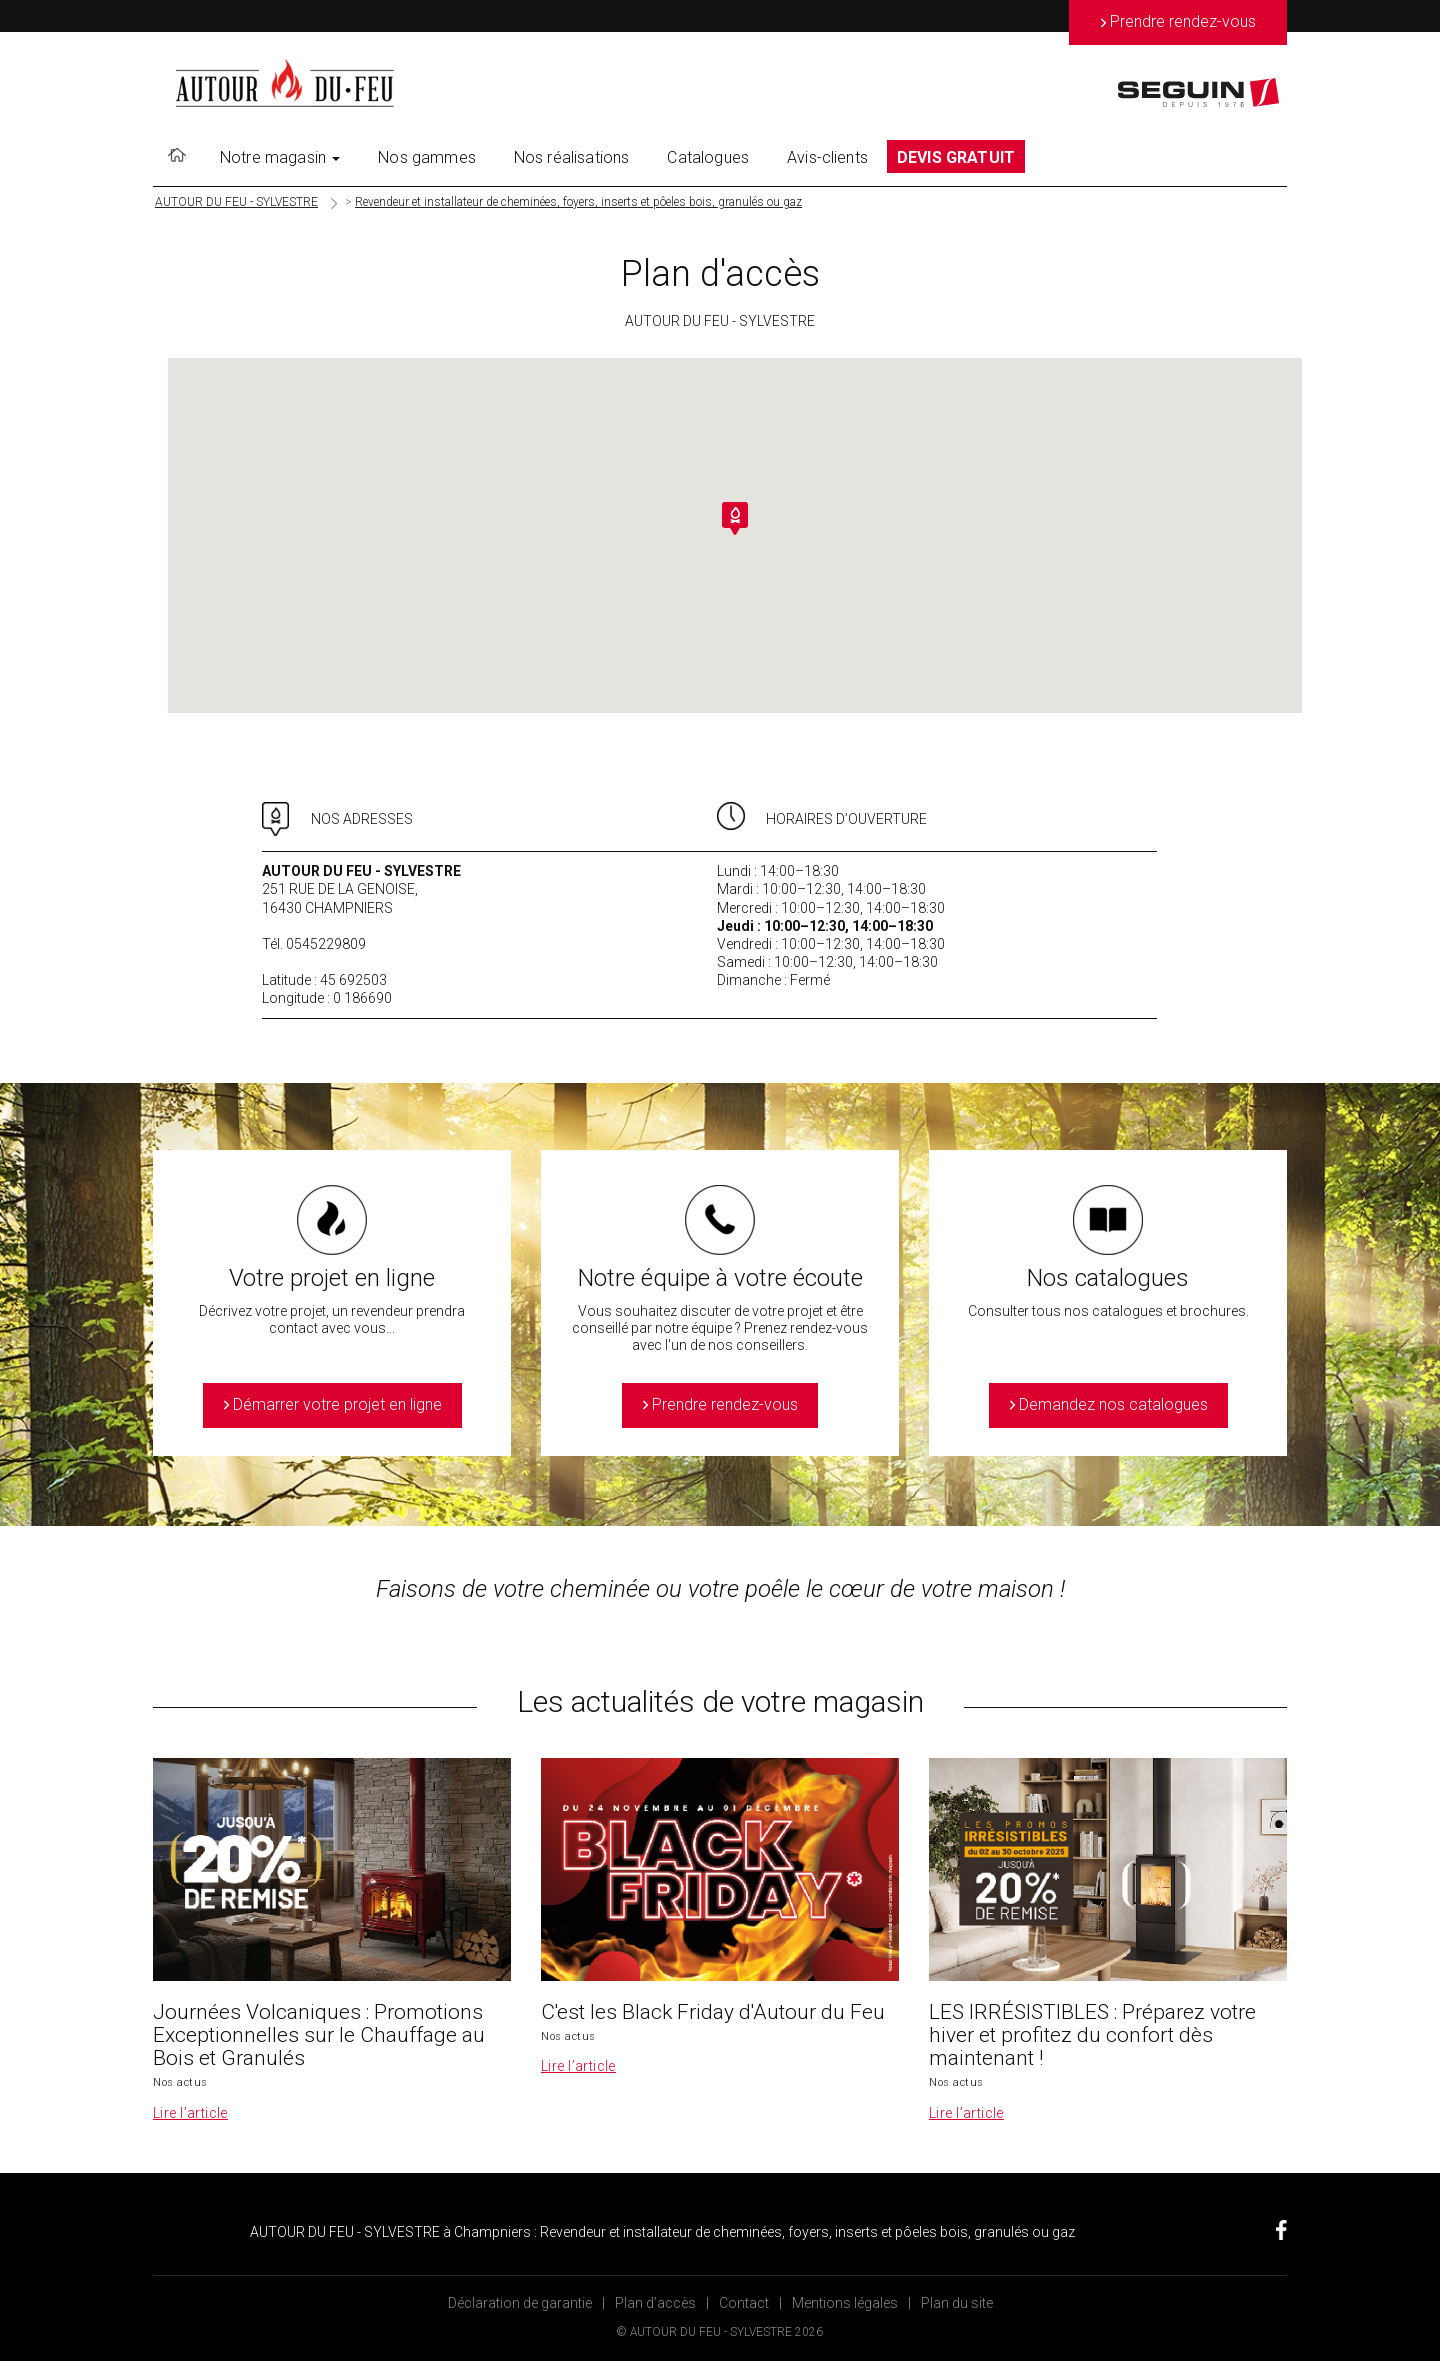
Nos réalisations (572, 157)
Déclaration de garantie (520, 2303)
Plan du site (957, 2303)
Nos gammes (427, 157)
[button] (735, 518)
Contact (744, 2303)
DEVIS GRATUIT (956, 157)
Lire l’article (190, 2113)
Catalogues (708, 157)
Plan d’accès (655, 2303)
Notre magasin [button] (280, 157)
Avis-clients (827, 157)
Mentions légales (845, 2303)
